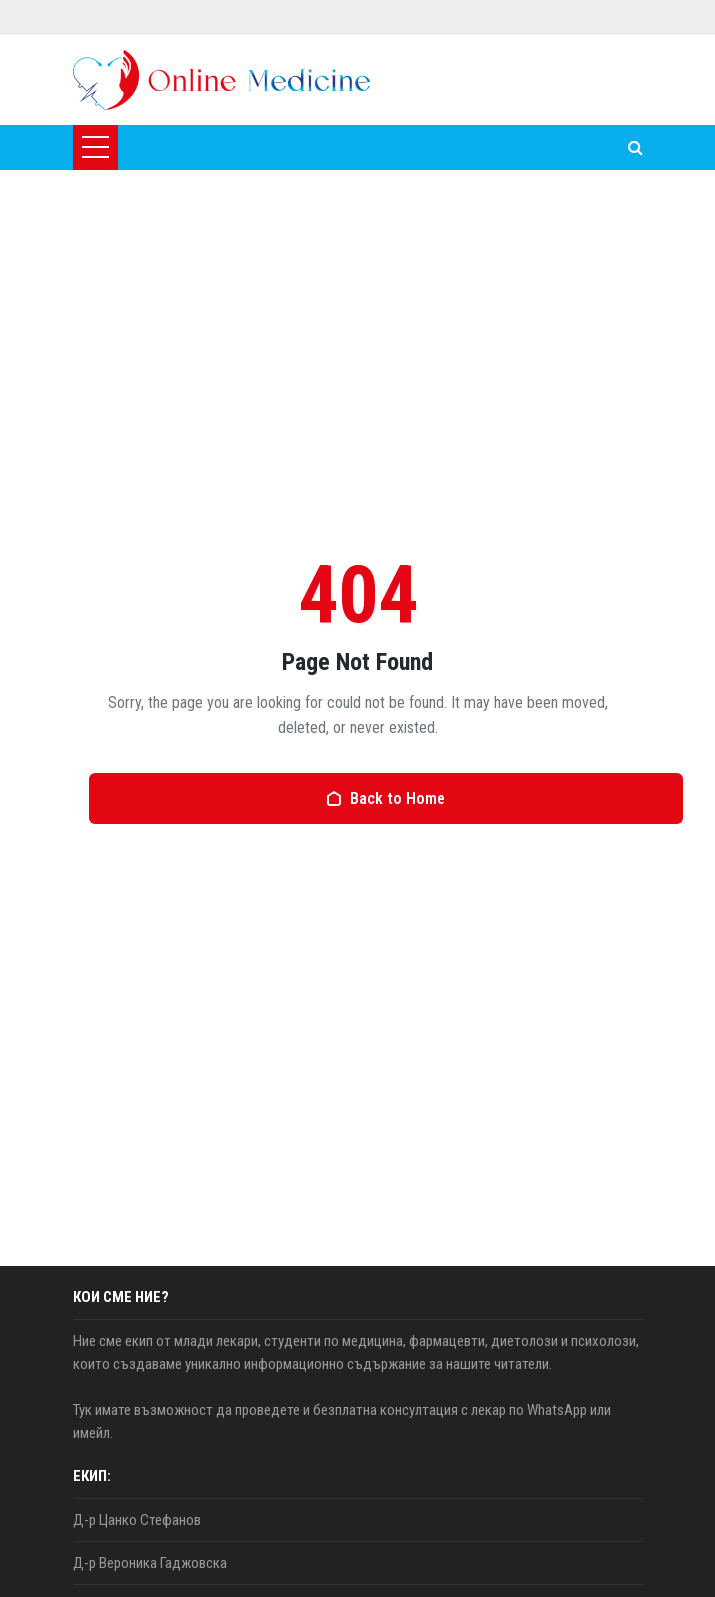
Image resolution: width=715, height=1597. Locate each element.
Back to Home (385, 798)
